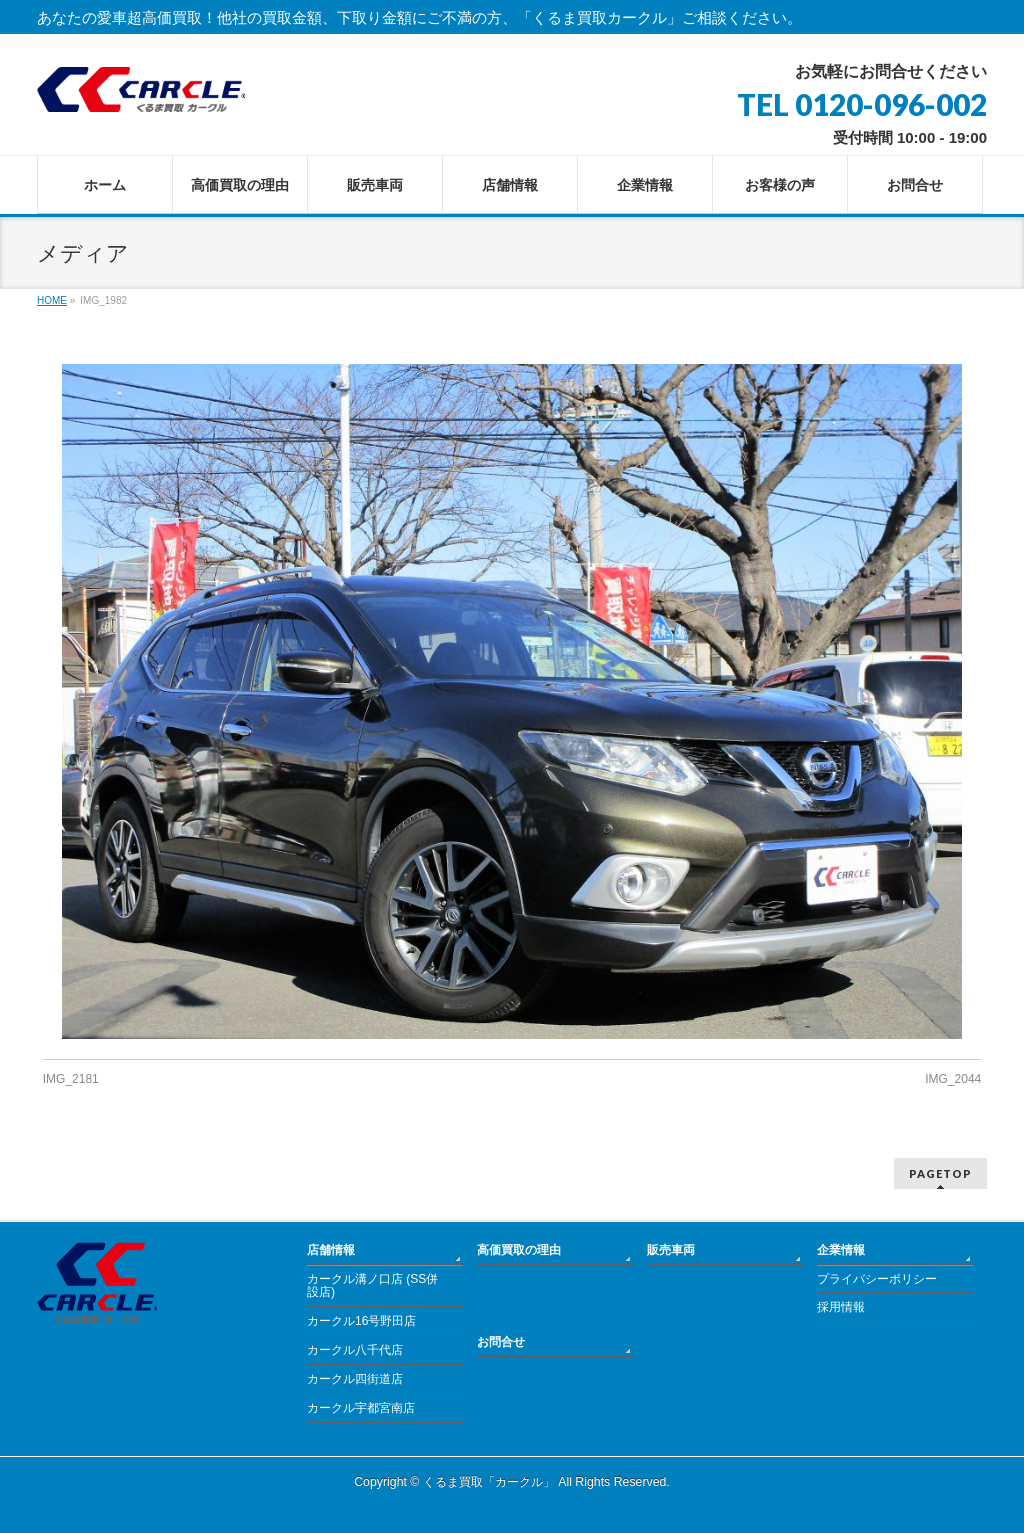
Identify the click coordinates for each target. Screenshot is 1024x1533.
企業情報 (841, 1250)
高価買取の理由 (519, 1250)
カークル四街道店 (355, 1379)
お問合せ (501, 1342)
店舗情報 (331, 1250)
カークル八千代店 (355, 1350)
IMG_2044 (953, 1079)
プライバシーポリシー (877, 1279)
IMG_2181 (71, 1079)
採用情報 (841, 1307)
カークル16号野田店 (361, 1321)
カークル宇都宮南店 (361, 1408)
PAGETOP (940, 1173)
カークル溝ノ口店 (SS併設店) (372, 1286)
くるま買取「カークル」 (489, 1482)
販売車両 (671, 1250)
